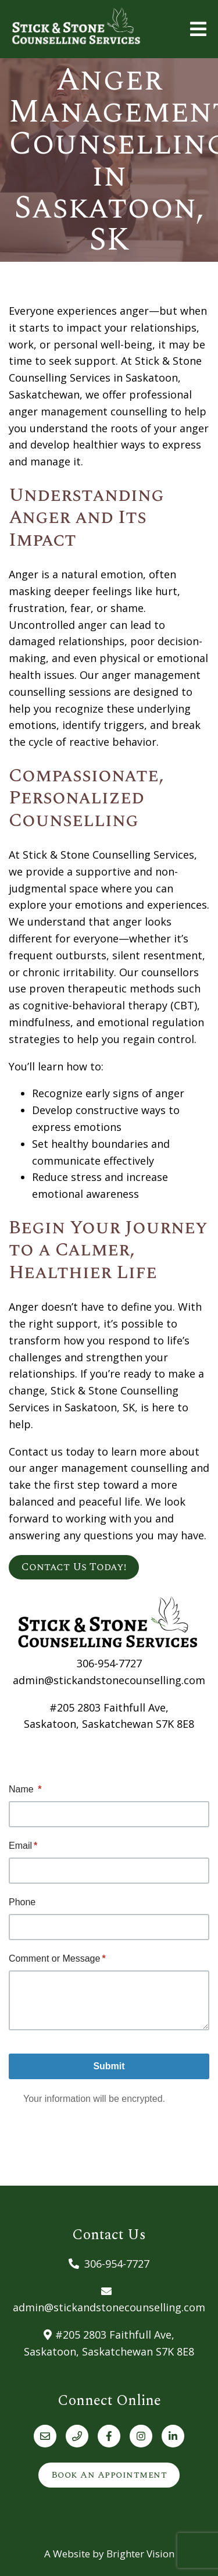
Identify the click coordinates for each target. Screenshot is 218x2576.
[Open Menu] (198, 29)
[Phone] (77, 2436)
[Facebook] (109, 2436)
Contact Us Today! (74, 1567)
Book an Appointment (109, 2475)
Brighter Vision (140, 2553)
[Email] (45, 2436)
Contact (28, 1451)
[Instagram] (141, 2436)
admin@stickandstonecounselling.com (109, 1680)
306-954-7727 (109, 1663)
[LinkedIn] (173, 2436)
